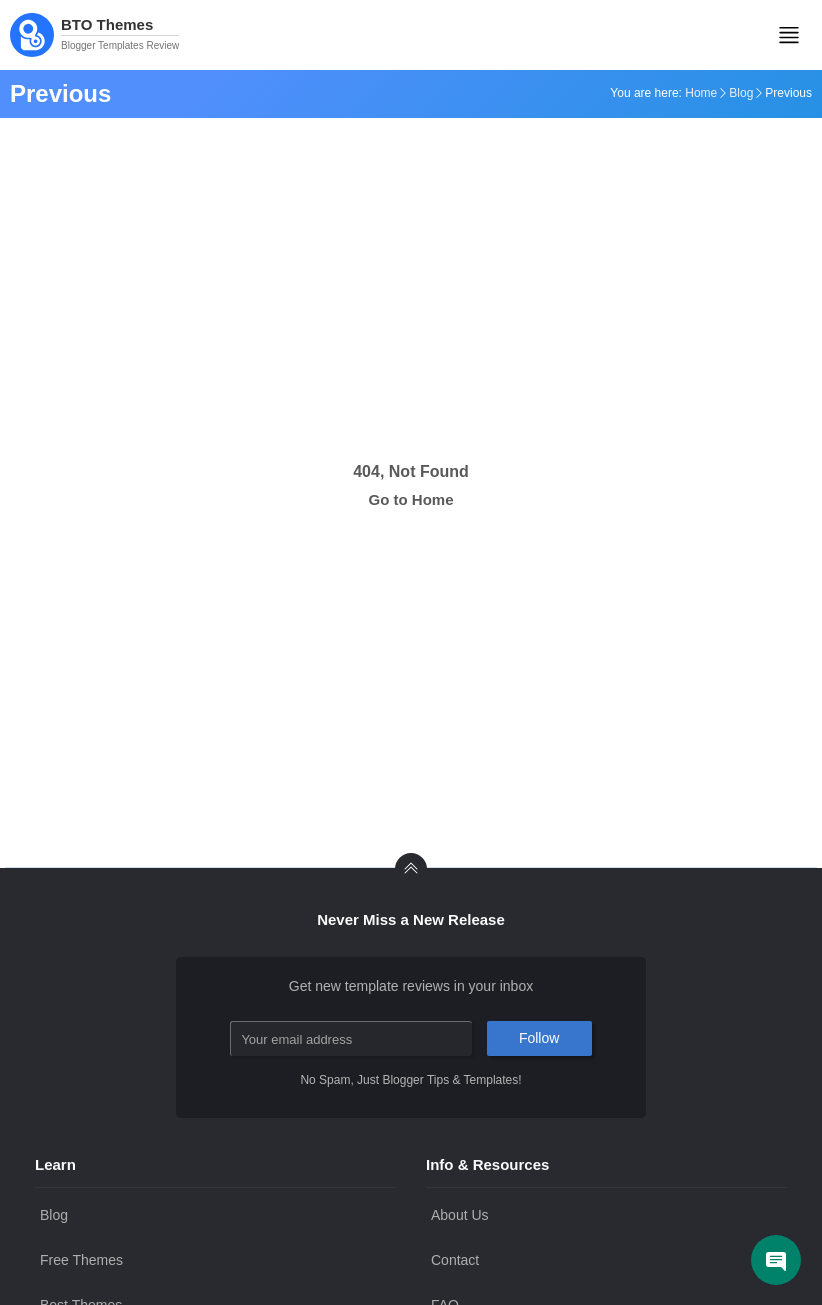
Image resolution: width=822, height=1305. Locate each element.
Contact (455, 1260)
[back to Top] (411, 869)
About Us (460, 1215)
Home (701, 93)
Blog (741, 93)
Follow (539, 1038)
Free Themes (81, 1260)
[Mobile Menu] (789, 35)
